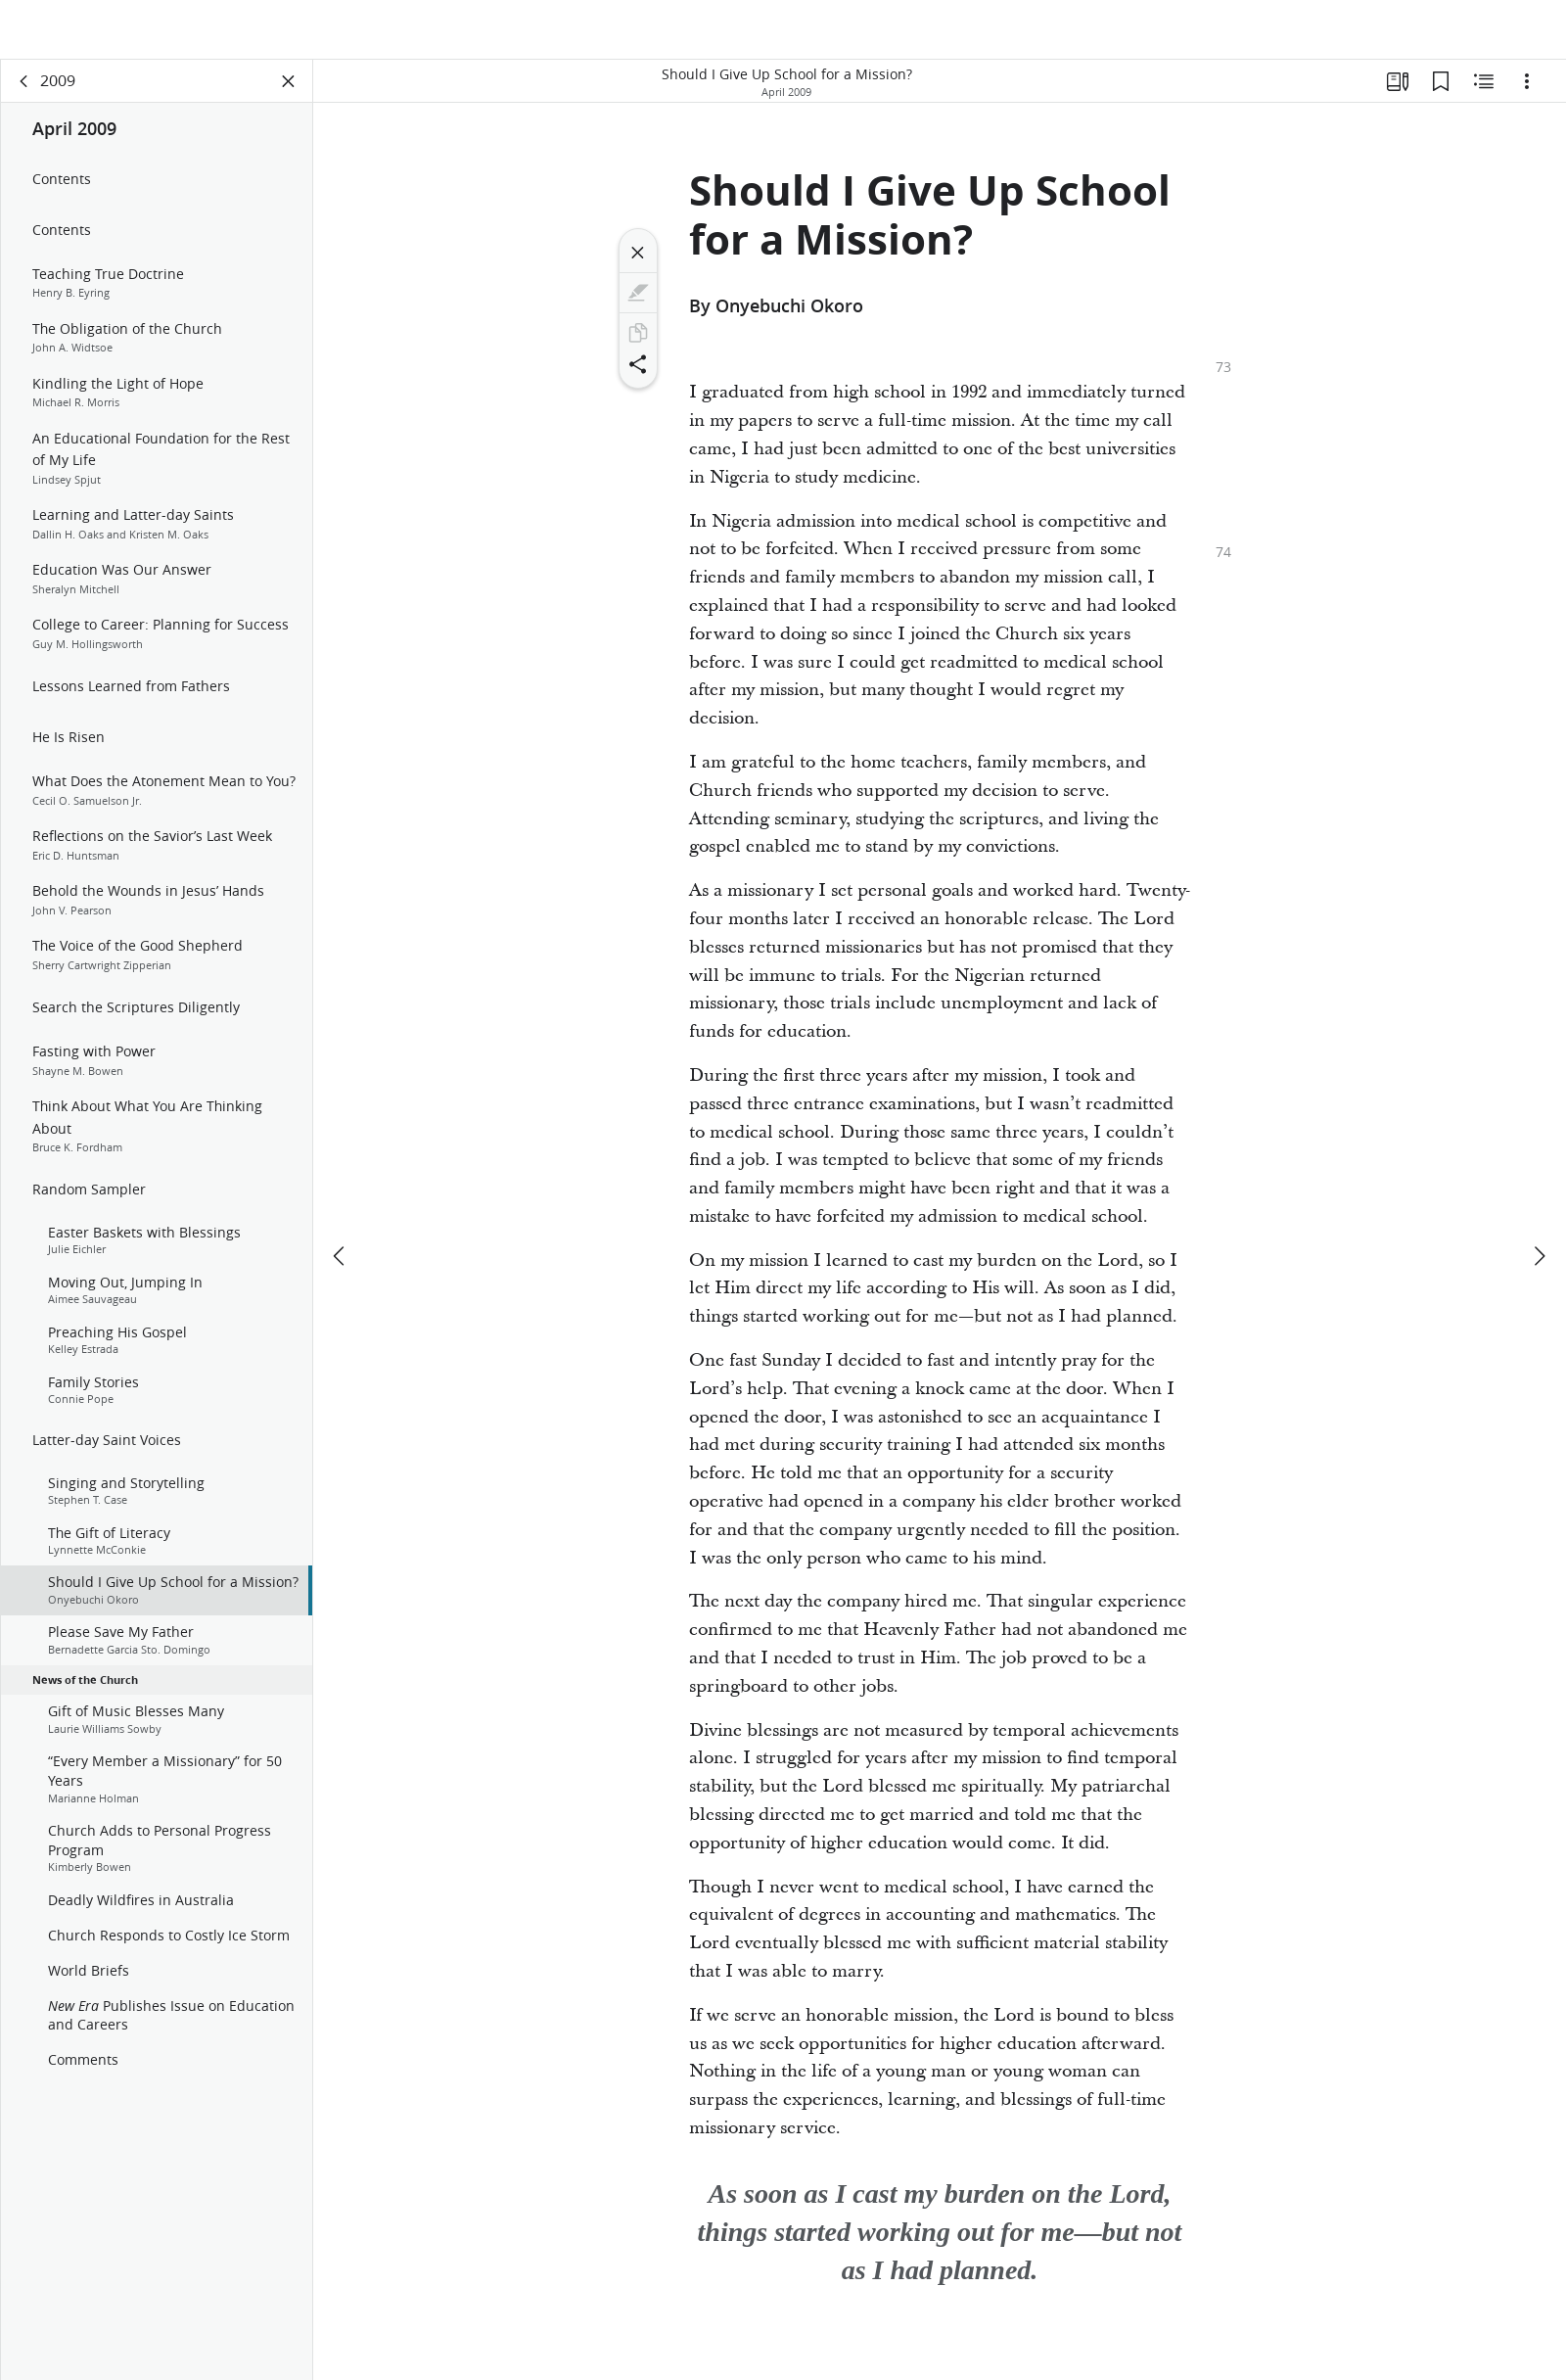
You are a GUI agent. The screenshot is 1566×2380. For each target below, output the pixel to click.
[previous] (340, 1210)
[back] (24, 94)
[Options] (1526, 94)
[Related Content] (1483, 94)
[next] (1538, 1210)
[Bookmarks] (1440, 94)
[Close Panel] (288, 94)
